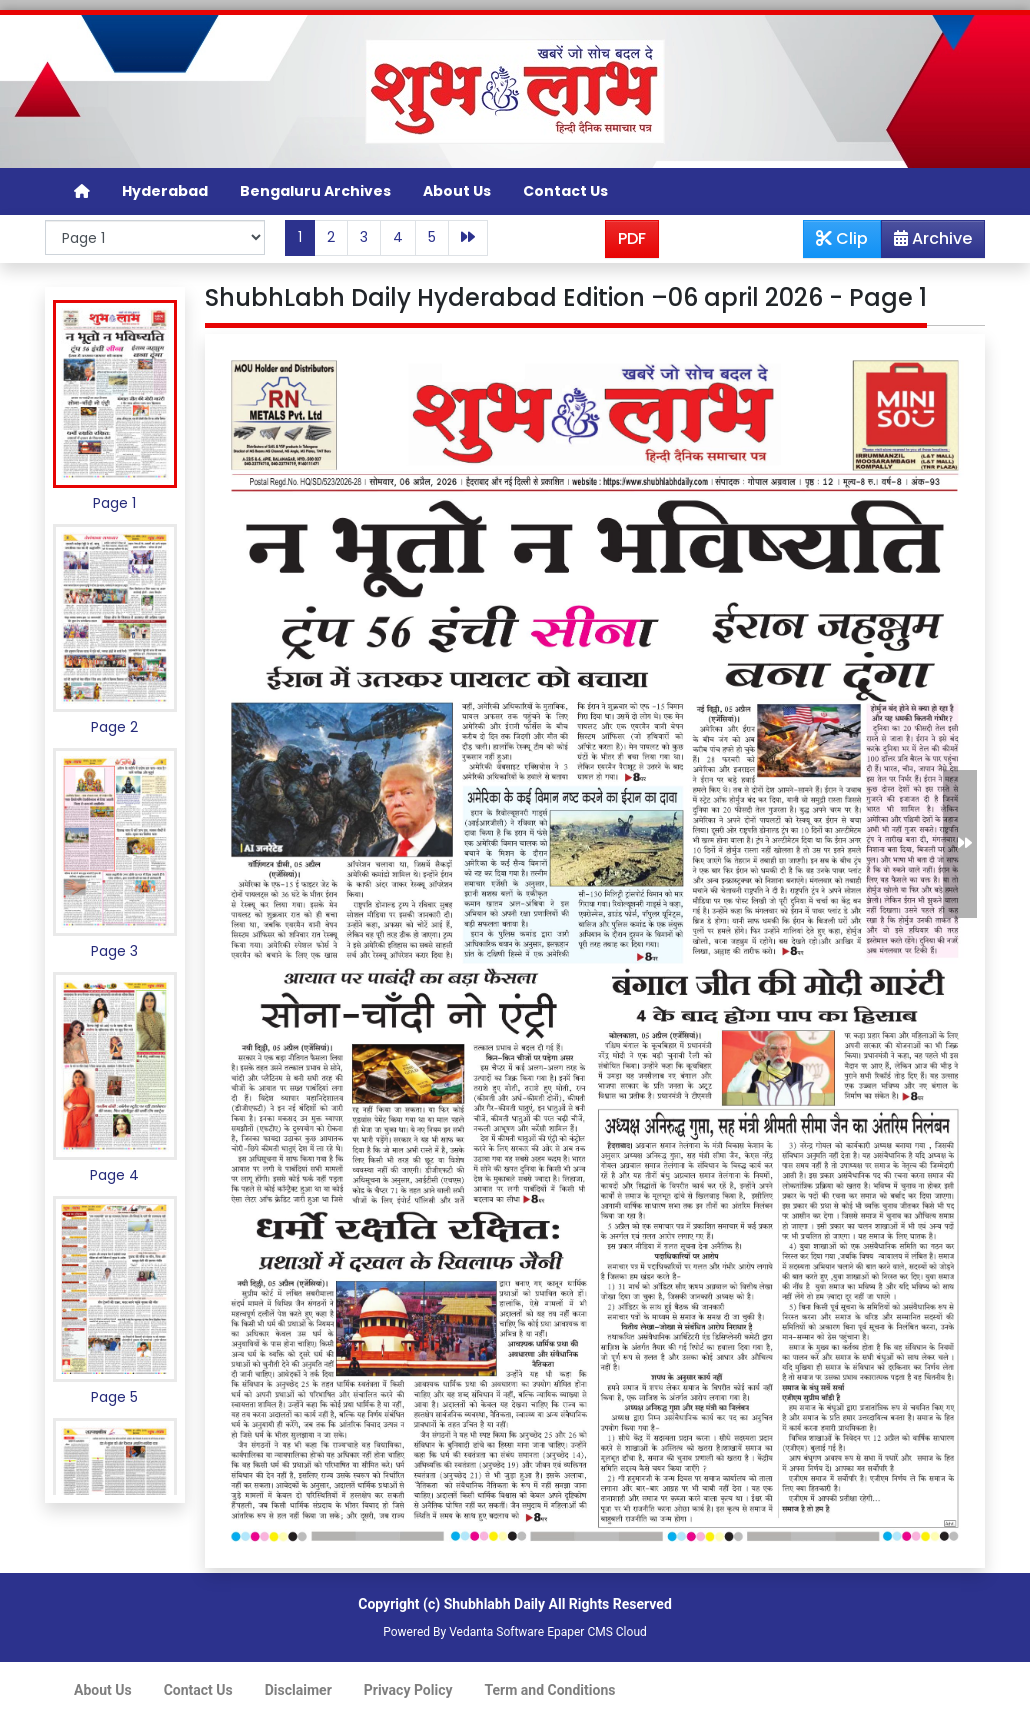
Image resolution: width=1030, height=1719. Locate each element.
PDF (632, 238)
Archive (927, 242)
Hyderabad (165, 191)
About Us (457, 191)
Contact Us (565, 191)
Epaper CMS (580, 1632)
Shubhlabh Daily (494, 1604)
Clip (842, 238)
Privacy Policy (408, 1690)
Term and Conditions (550, 1690)
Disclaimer (298, 1690)
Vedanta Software (496, 1632)
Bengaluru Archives (315, 191)
